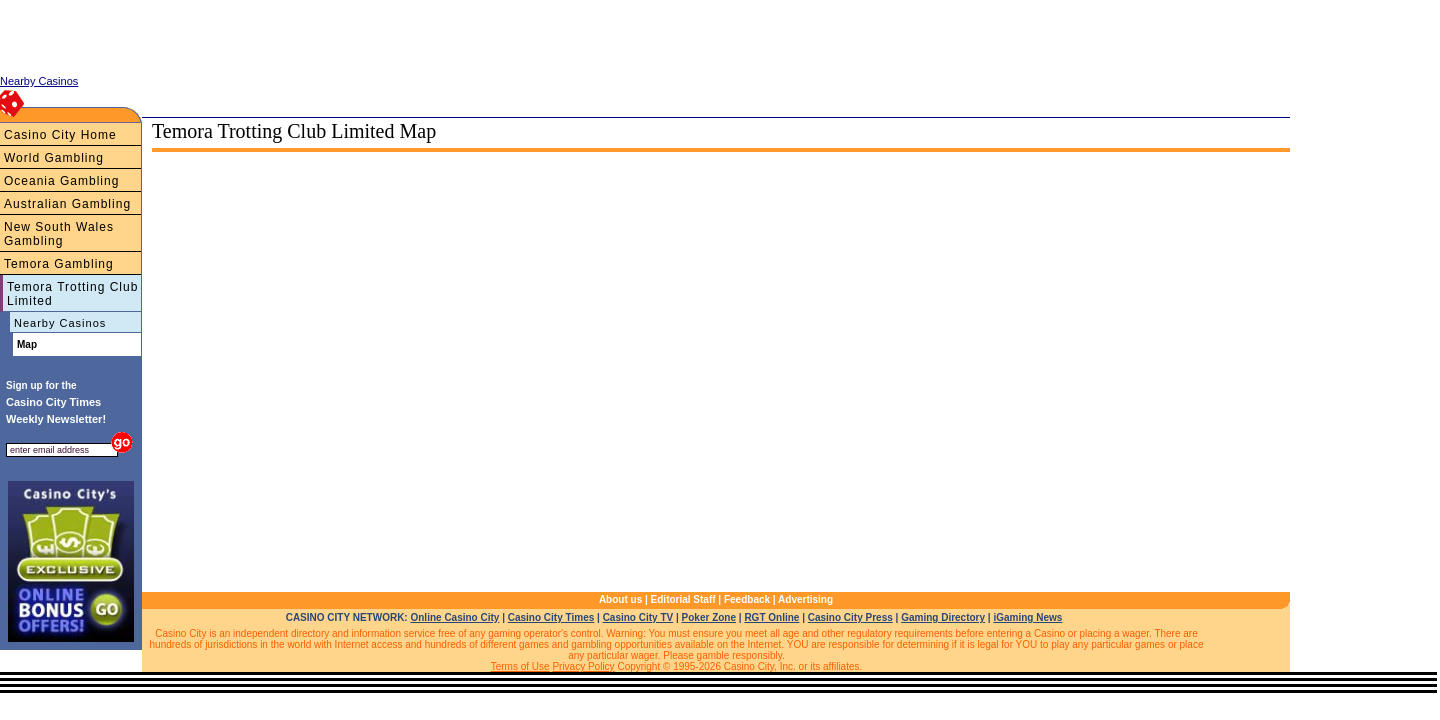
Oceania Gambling (61, 181)
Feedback (747, 599)
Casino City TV (638, 617)
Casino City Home (60, 135)
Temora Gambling (59, 264)
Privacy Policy (583, 666)
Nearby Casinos (60, 323)
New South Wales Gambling (59, 234)
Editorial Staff (683, 599)
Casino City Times (551, 617)
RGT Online (771, 617)
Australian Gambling (67, 204)
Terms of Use (520, 666)
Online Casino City (454, 617)
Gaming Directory (943, 617)
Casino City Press (850, 617)
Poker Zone (709, 617)
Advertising (805, 599)
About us (620, 599)
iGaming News (1027, 617)
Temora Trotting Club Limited (72, 294)
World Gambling (54, 158)
